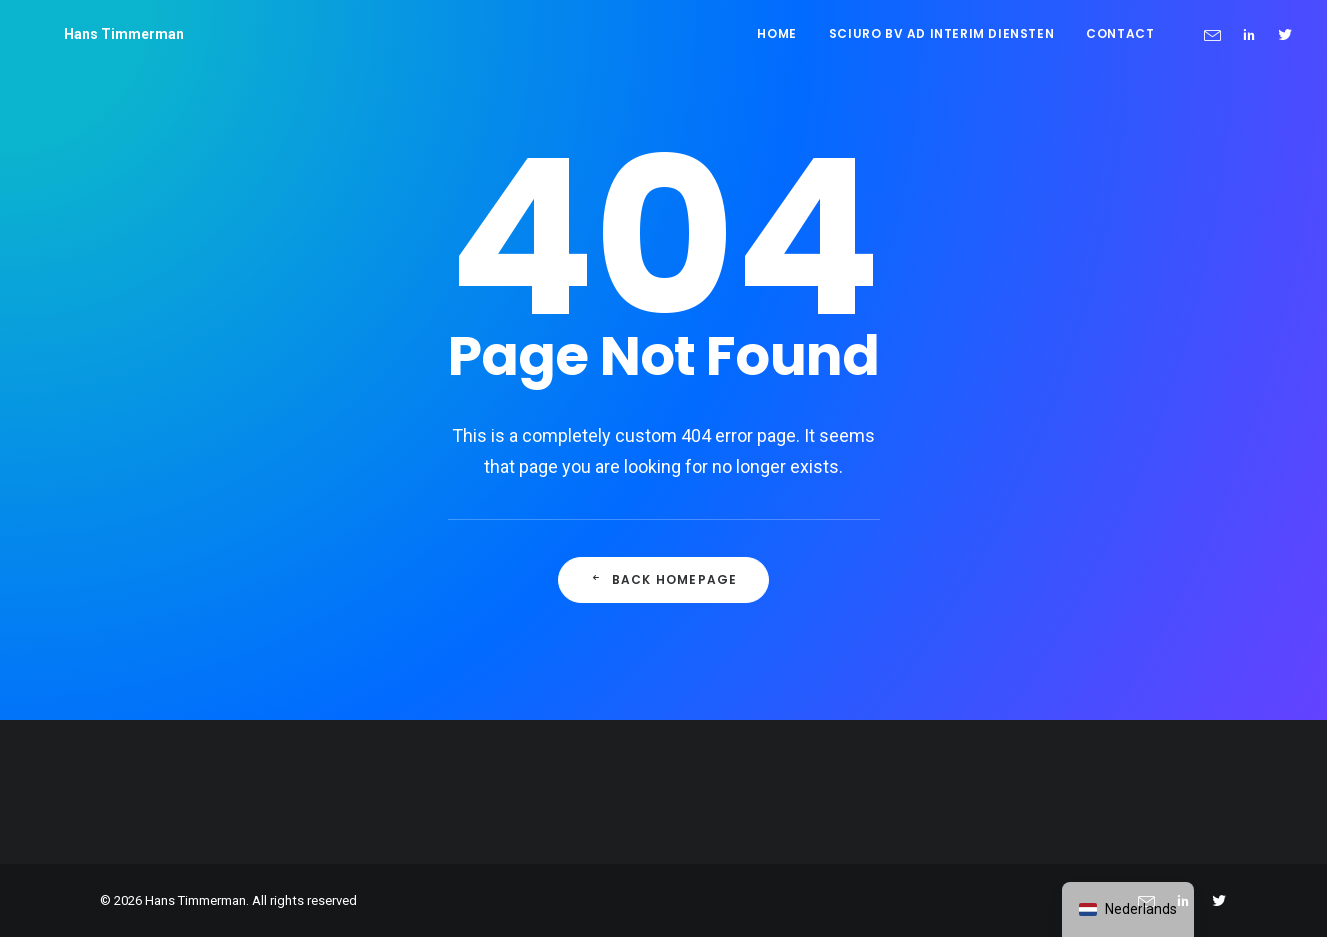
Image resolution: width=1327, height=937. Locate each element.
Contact (1120, 33)
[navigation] (1128, 909)
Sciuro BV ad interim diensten (941, 33)
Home (776, 33)
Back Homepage (664, 579)
